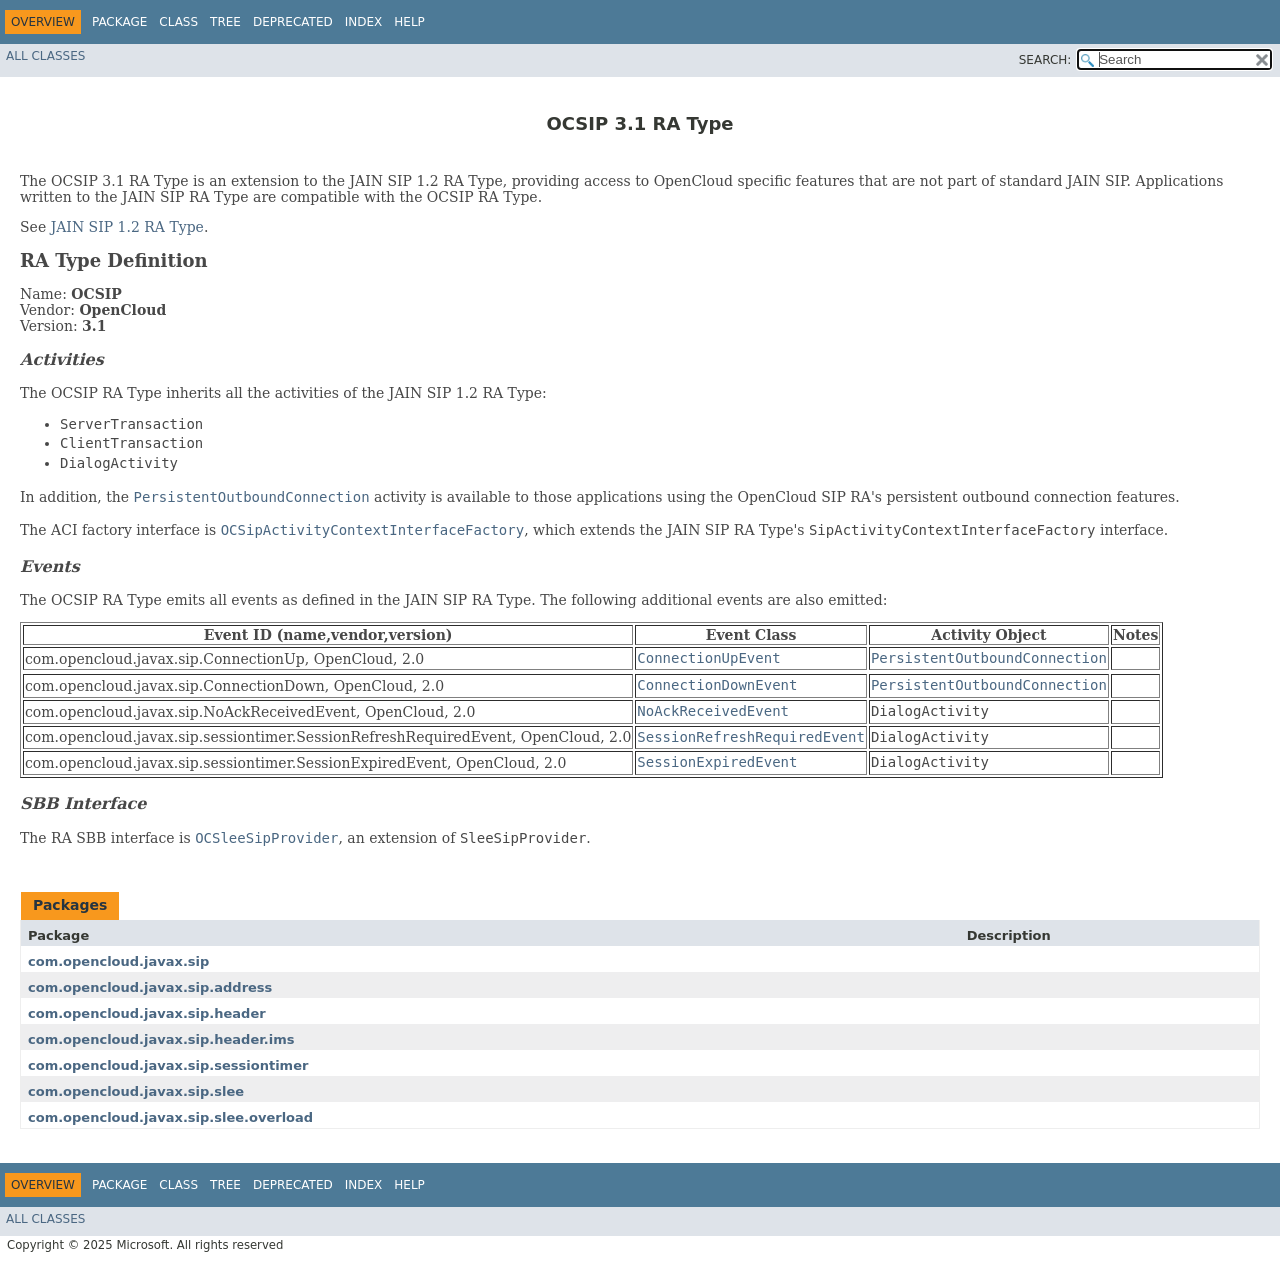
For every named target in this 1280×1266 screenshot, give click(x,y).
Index (364, 22)
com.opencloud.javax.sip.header (147, 1013)
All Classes (45, 56)
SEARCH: (1045, 60)
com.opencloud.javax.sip (118, 961)
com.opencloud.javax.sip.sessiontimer (168, 1065)
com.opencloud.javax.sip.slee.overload (170, 1117)
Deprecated (293, 22)
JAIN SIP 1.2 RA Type (127, 227)
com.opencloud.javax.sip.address (150, 987)
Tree (225, 22)
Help (409, 22)
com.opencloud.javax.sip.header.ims (161, 1039)
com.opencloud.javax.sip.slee (136, 1091)
